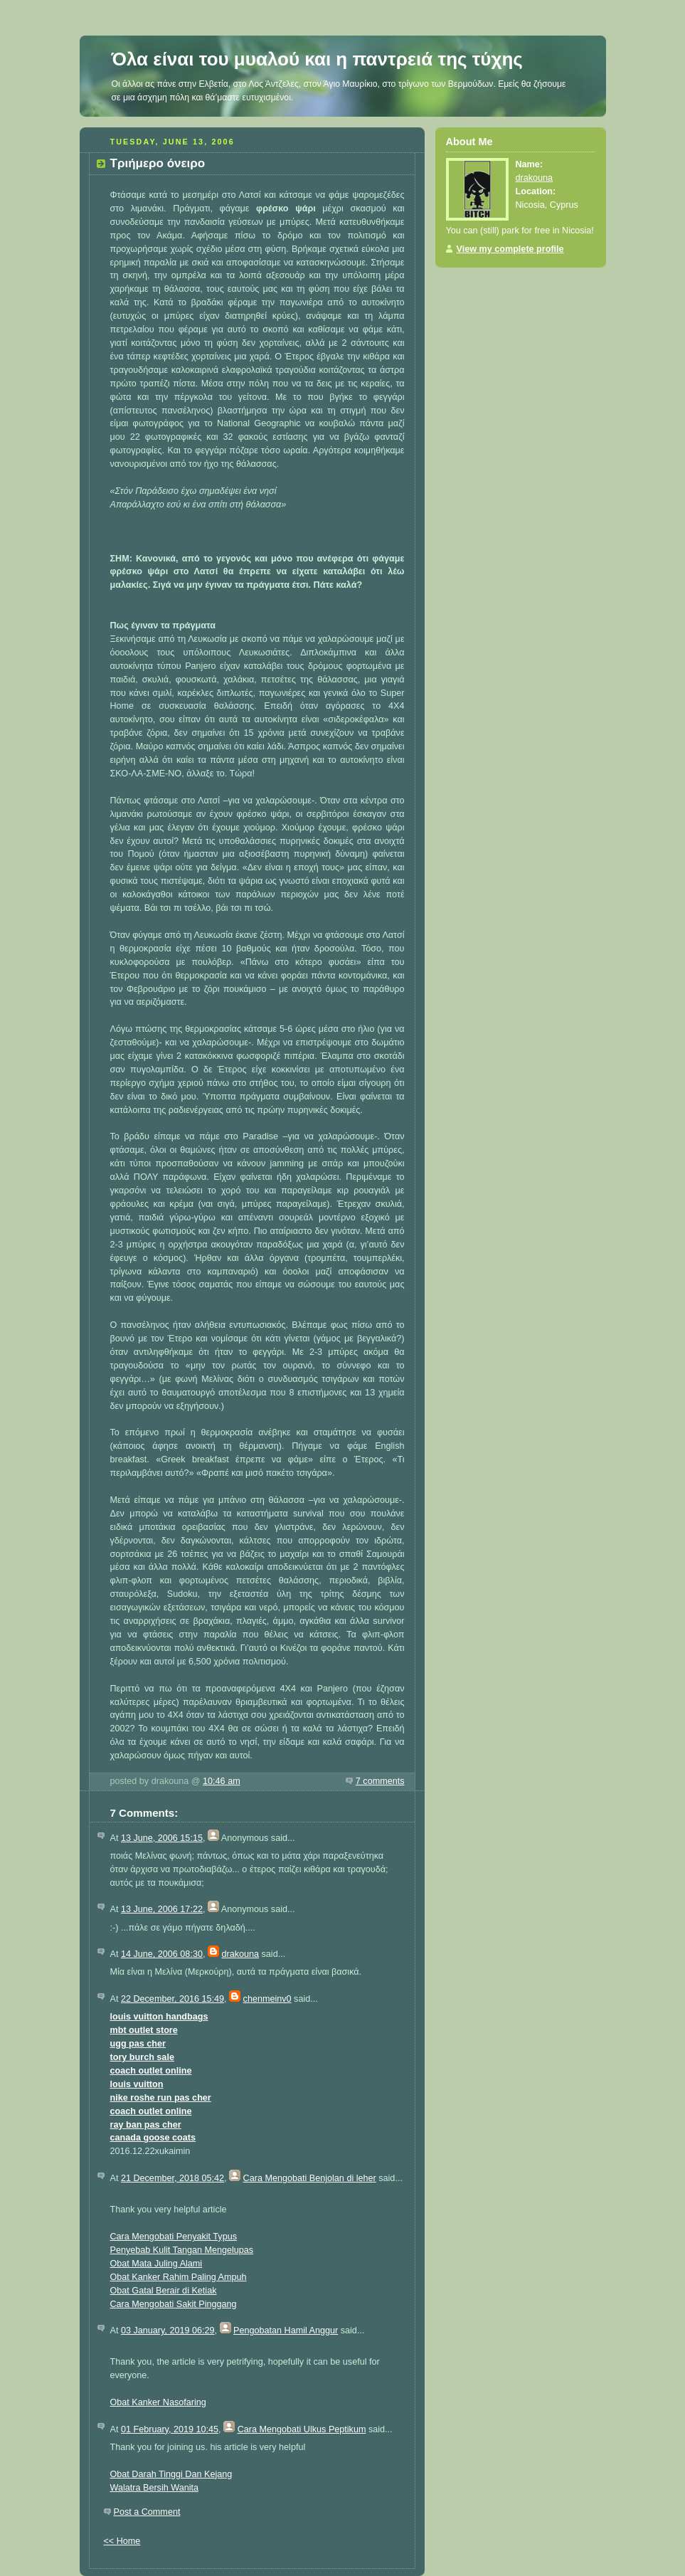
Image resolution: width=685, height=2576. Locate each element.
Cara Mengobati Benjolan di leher (309, 2178)
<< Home (122, 2541)
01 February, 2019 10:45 (169, 2429)
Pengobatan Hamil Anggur (285, 2330)
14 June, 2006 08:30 (162, 1954)
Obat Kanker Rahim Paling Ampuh (178, 2277)
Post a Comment (147, 2512)
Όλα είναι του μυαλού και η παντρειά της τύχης (317, 59)
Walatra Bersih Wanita (154, 2488)
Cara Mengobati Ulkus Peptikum (302, 2429)
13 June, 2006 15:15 (162, 1838)
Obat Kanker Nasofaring (158, 2402)
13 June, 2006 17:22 (162, 1909)
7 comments (380, 1781)
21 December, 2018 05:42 (172, 2178)
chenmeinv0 (267, 1999)
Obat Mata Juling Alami (156, 2264)
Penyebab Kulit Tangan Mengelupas (182, 2250)
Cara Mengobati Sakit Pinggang (173, 2304)
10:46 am (221, 1781)
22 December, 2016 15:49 (172, 1999)
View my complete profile (510, 249)
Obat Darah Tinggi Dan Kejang (171, 2474)
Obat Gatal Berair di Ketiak (163, 2291)
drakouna (240, 1954)
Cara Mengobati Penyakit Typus (174, 2237)
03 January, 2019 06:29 (168, 2330)
